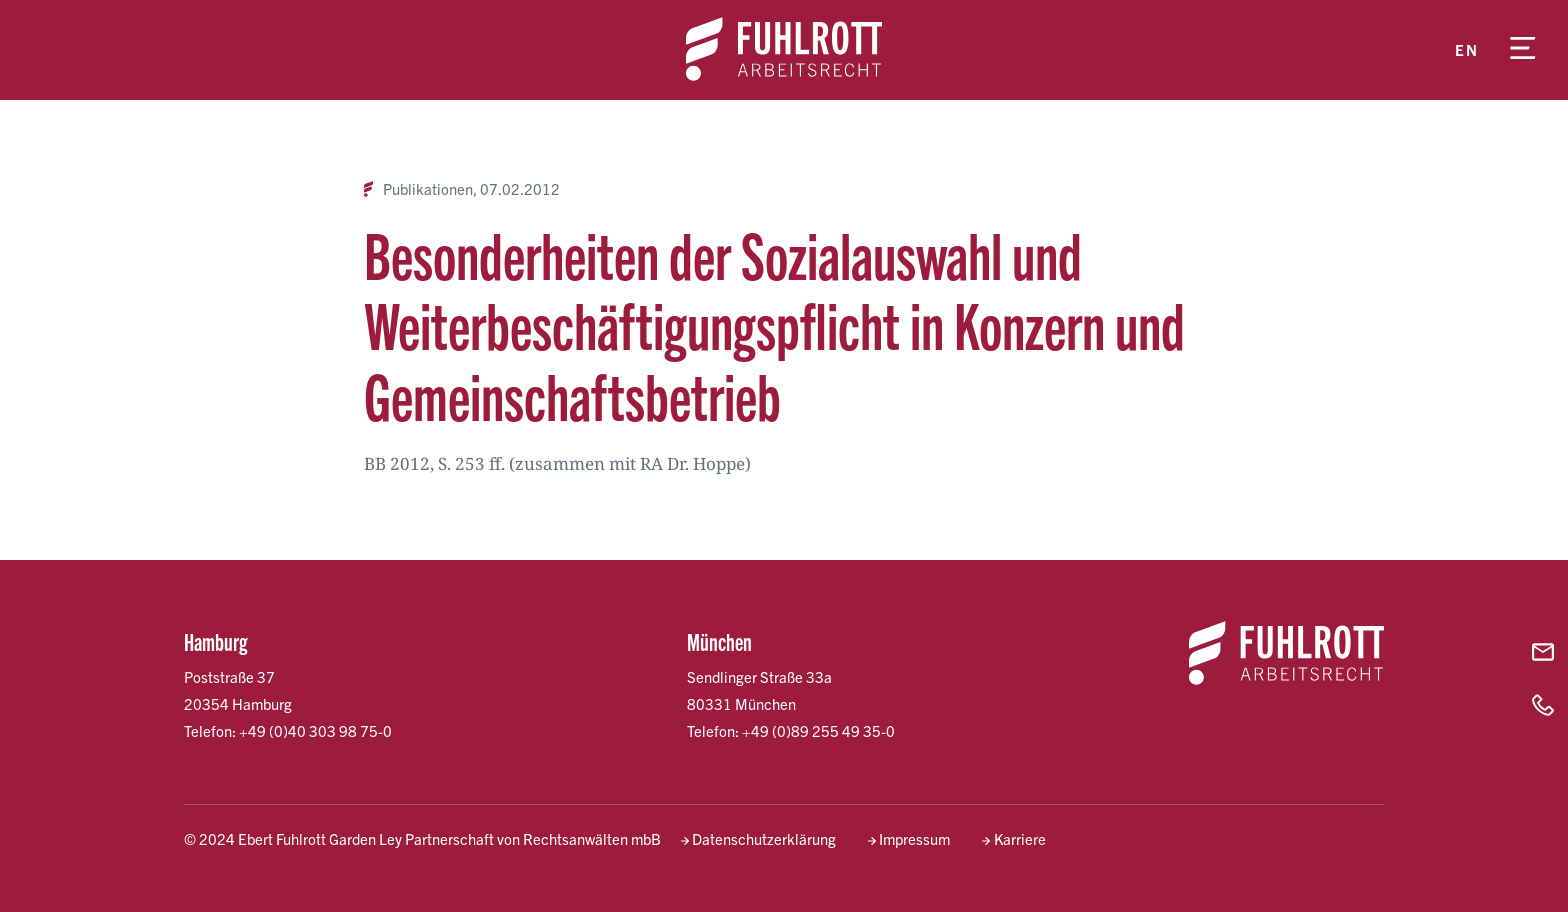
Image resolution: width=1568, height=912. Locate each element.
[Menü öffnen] (1523, 50)
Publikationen (428, 189)
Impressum (914, 838)
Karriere (1020, 838)
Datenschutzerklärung (764, 838)
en (1466, 49)
